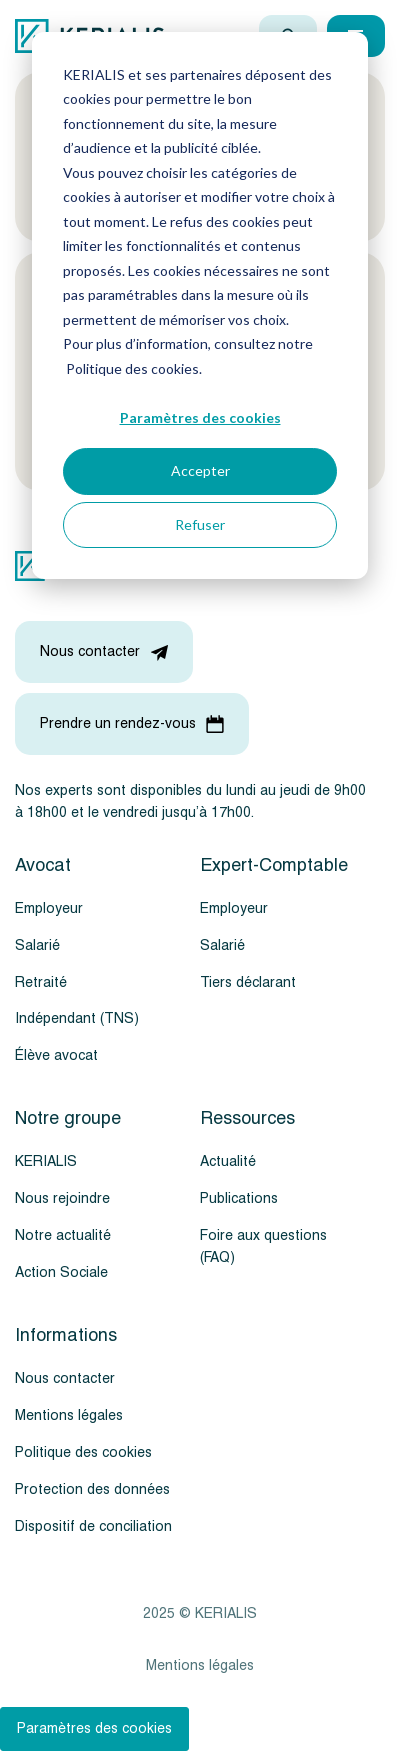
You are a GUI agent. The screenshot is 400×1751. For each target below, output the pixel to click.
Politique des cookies (83, 1452)
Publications (239, 1198)
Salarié (37, 945)
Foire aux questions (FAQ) (263, 1246)
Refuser (200, 524)
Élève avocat (56, 1055)
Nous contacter (65, 1378)
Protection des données (92, 1489)
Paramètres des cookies (200, 417)
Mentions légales (69, 1415)
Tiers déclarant (248, 982)
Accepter (200, 470)
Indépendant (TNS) (77, 1018)
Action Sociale (61, 1272)
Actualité (228, 1161)
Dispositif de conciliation (93, 1526)
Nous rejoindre (62, 1198)
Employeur (49, 908)
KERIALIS (46, 1161)
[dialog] (200, 305)
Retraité (41, 982)
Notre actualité (63, 1235)
